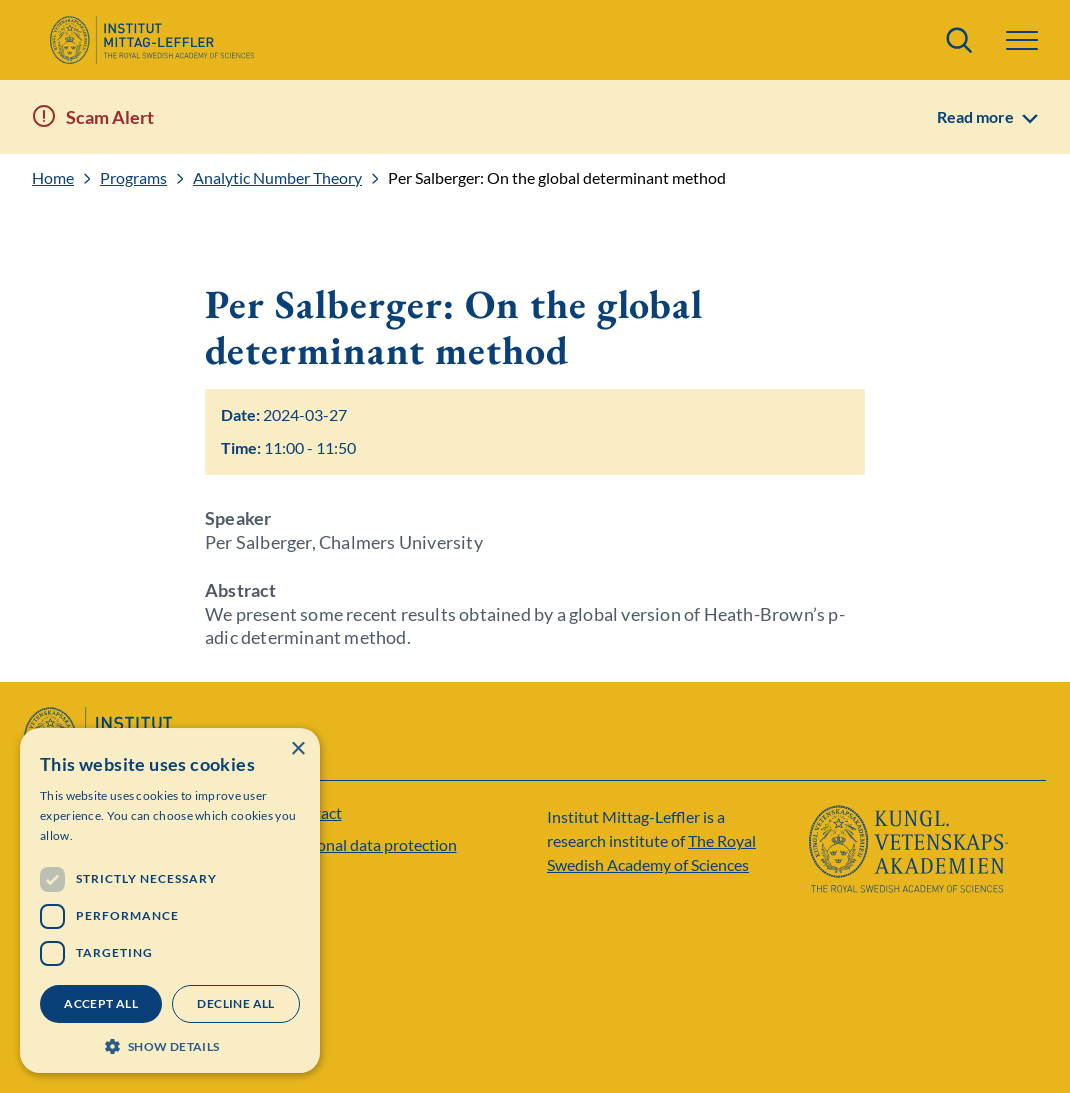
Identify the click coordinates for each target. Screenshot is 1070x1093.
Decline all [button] (235, 1003)
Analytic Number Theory (277, 178)
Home (53, 178)
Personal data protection (371, 844)
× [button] (297, 749)
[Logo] (151, 40)
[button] (1022, 40)
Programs (133, 178)
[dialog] (170, 900)
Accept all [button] (101, 1003)
